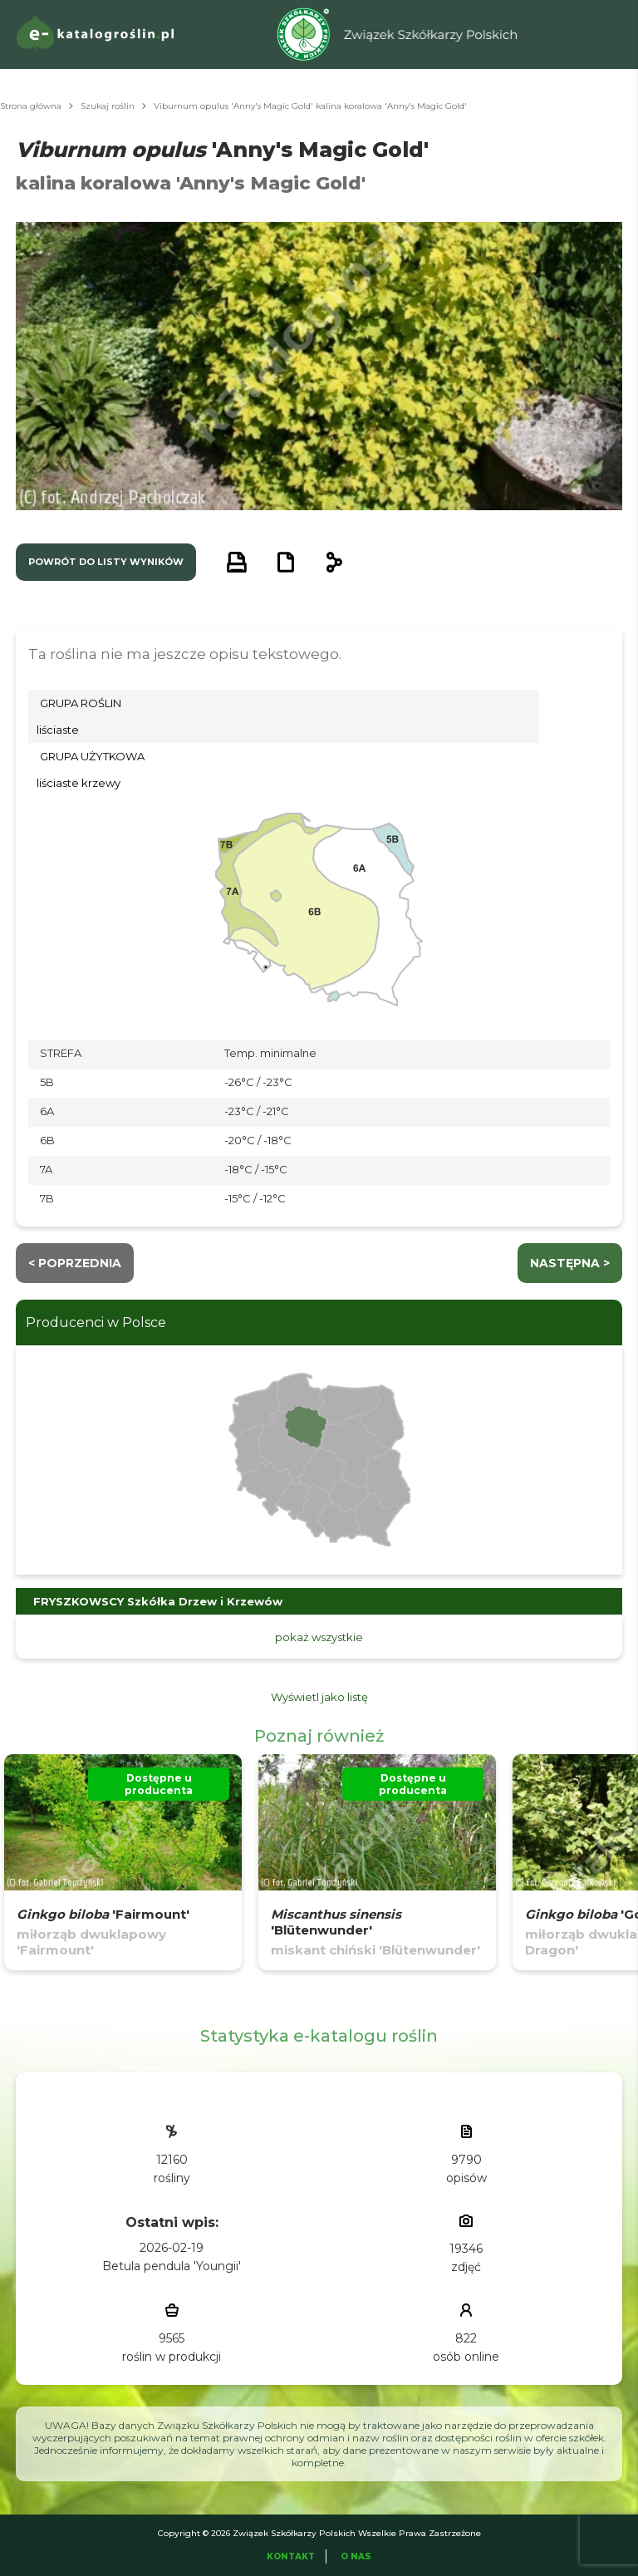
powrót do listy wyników (106, 562)
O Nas (356, 2556)
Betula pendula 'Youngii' (171, 2266)
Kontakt (291, 2556)
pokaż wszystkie (319, 1637)
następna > (570, 1263)
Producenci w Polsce (96, 1322)
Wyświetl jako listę (319, 1696)
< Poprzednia (74, 1263)
